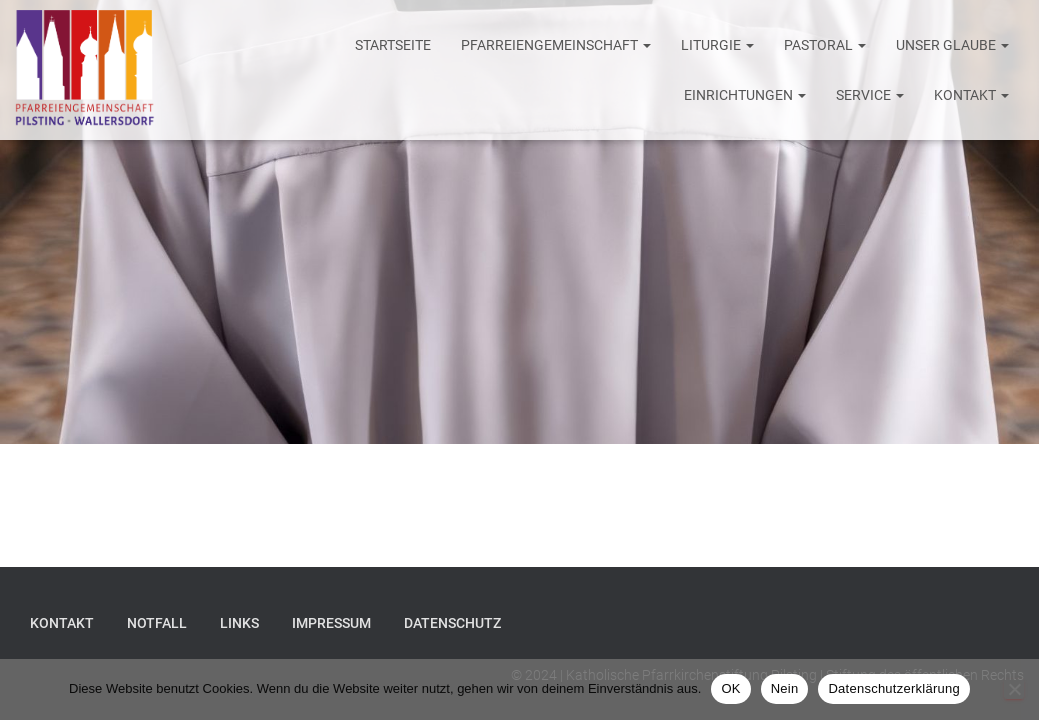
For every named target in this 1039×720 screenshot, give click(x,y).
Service (870, 95)
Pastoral (825, 45)
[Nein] (1014, 689)
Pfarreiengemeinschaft (556, 45)
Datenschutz (452, 623)
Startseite (393, 45)
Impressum (331, 623)
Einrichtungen (745, 95)
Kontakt (971, 95)
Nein (785, 688)
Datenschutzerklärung (893, 688)
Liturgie (717, 45)
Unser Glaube (952, 45)
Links (239, 623)
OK (730, 688)
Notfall (157, 623)
